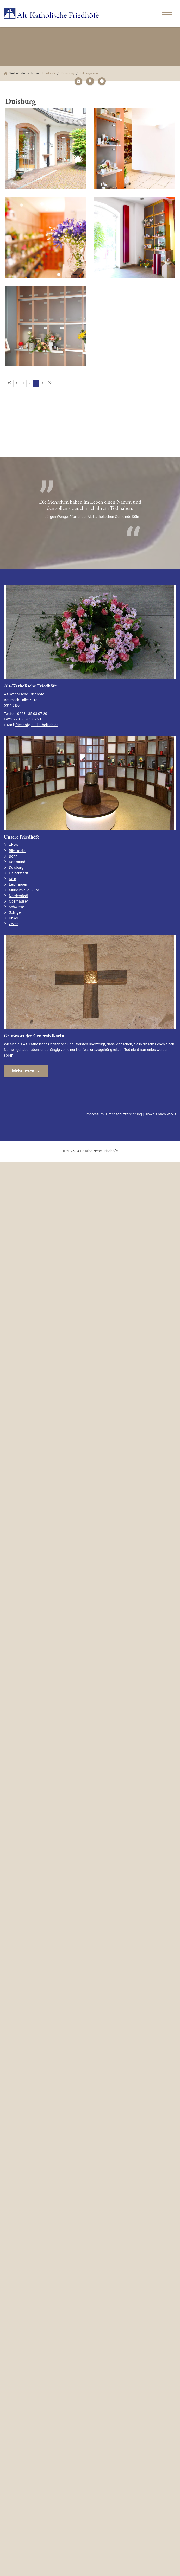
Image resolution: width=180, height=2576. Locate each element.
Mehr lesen (23, 1070)
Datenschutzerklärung (124, 1114)
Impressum (94, 1114)
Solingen (16, 912)
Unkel (13, 918)
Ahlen (13, 845)
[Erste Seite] (9, 383)
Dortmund (17, 862)
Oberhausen (19, 901)
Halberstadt (18, 873)
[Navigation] (167, 12)
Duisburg (67, 73)
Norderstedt (18, 896)
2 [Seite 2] (29, 383)
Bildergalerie (89, 73)
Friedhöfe (48, 73)
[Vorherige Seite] (16, 383)
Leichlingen (18, 884)
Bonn (13, 856)
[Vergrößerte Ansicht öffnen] (45, 148)
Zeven (13, 924)
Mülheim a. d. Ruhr (24, 890)
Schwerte (16, 907)
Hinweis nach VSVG (160, 1114)
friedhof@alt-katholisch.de (36, 725)
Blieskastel (17, 851)
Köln (12, 879)
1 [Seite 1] (23, 383)
